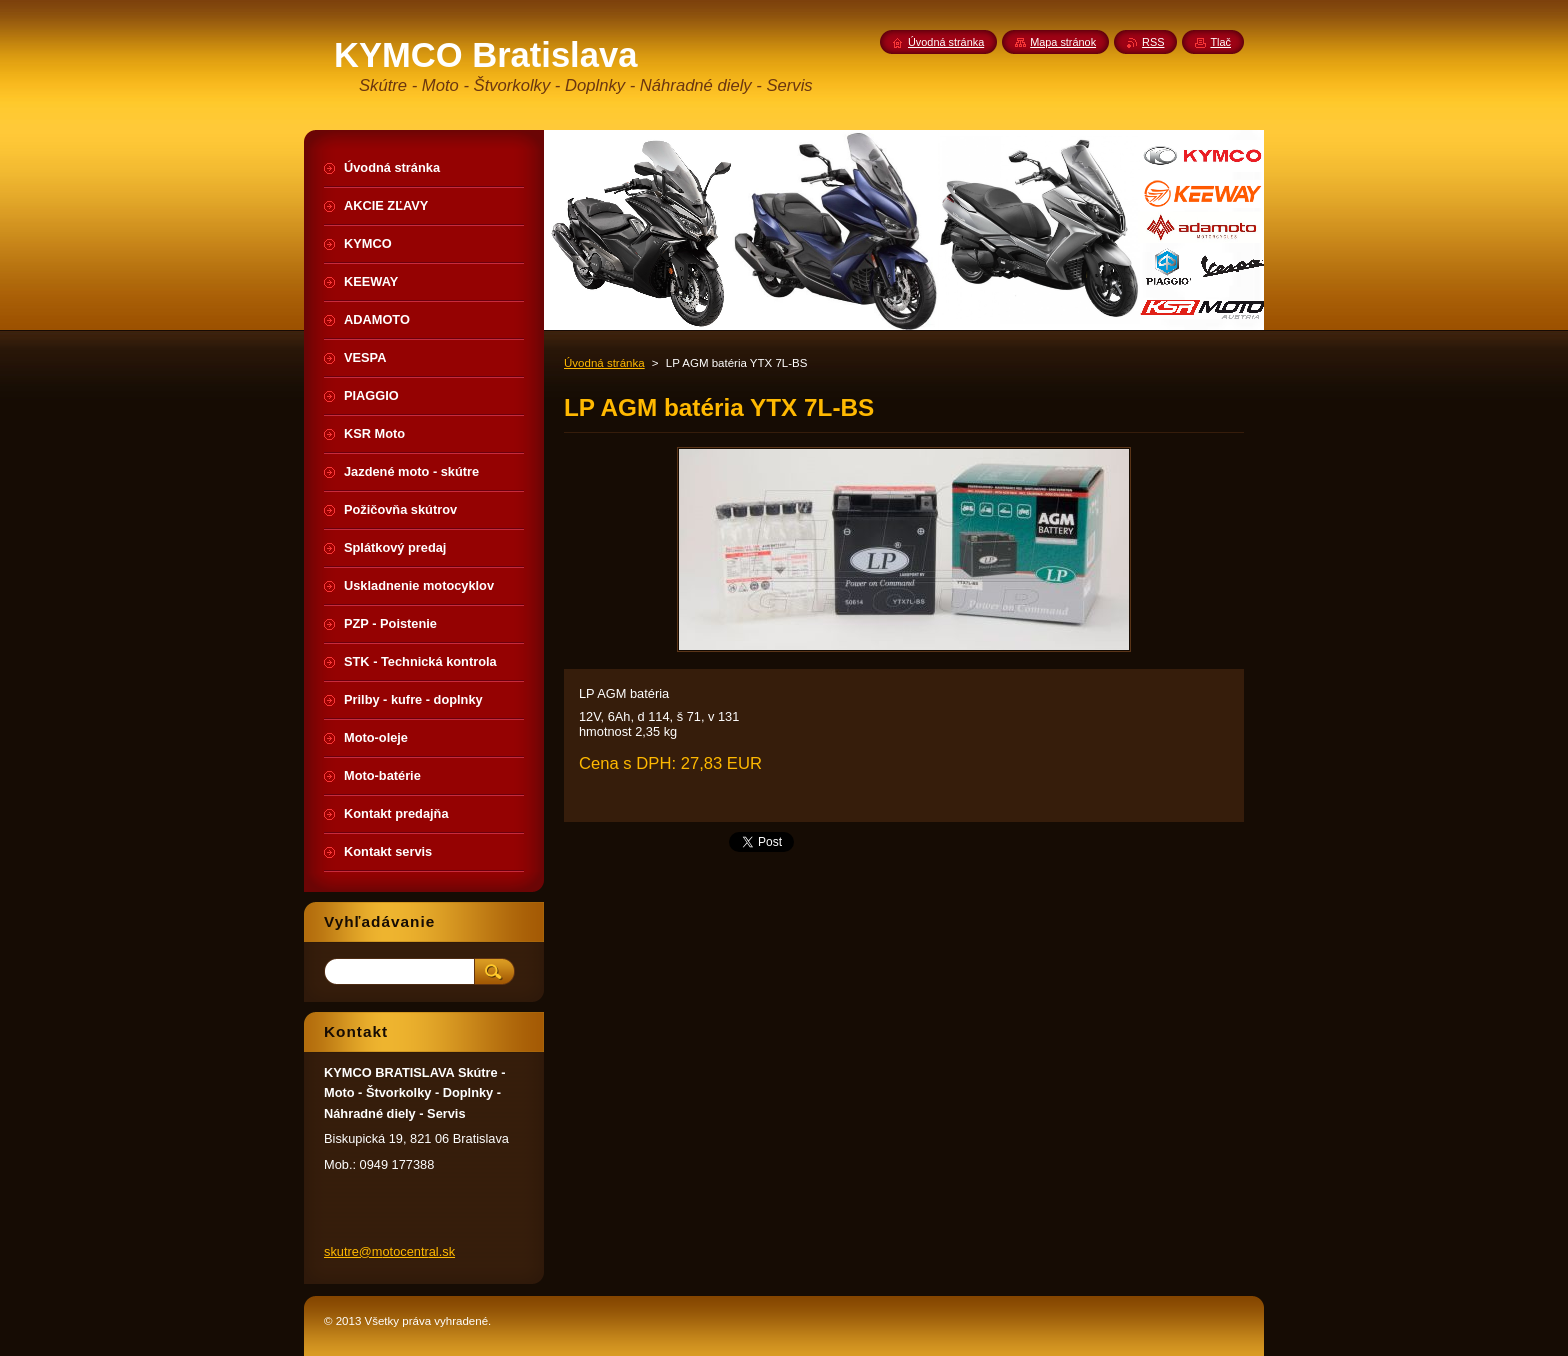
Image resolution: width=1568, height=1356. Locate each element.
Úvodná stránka (604, 363)
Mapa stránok (1063, 42)
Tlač (1220, 42)
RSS (1153, 42)
